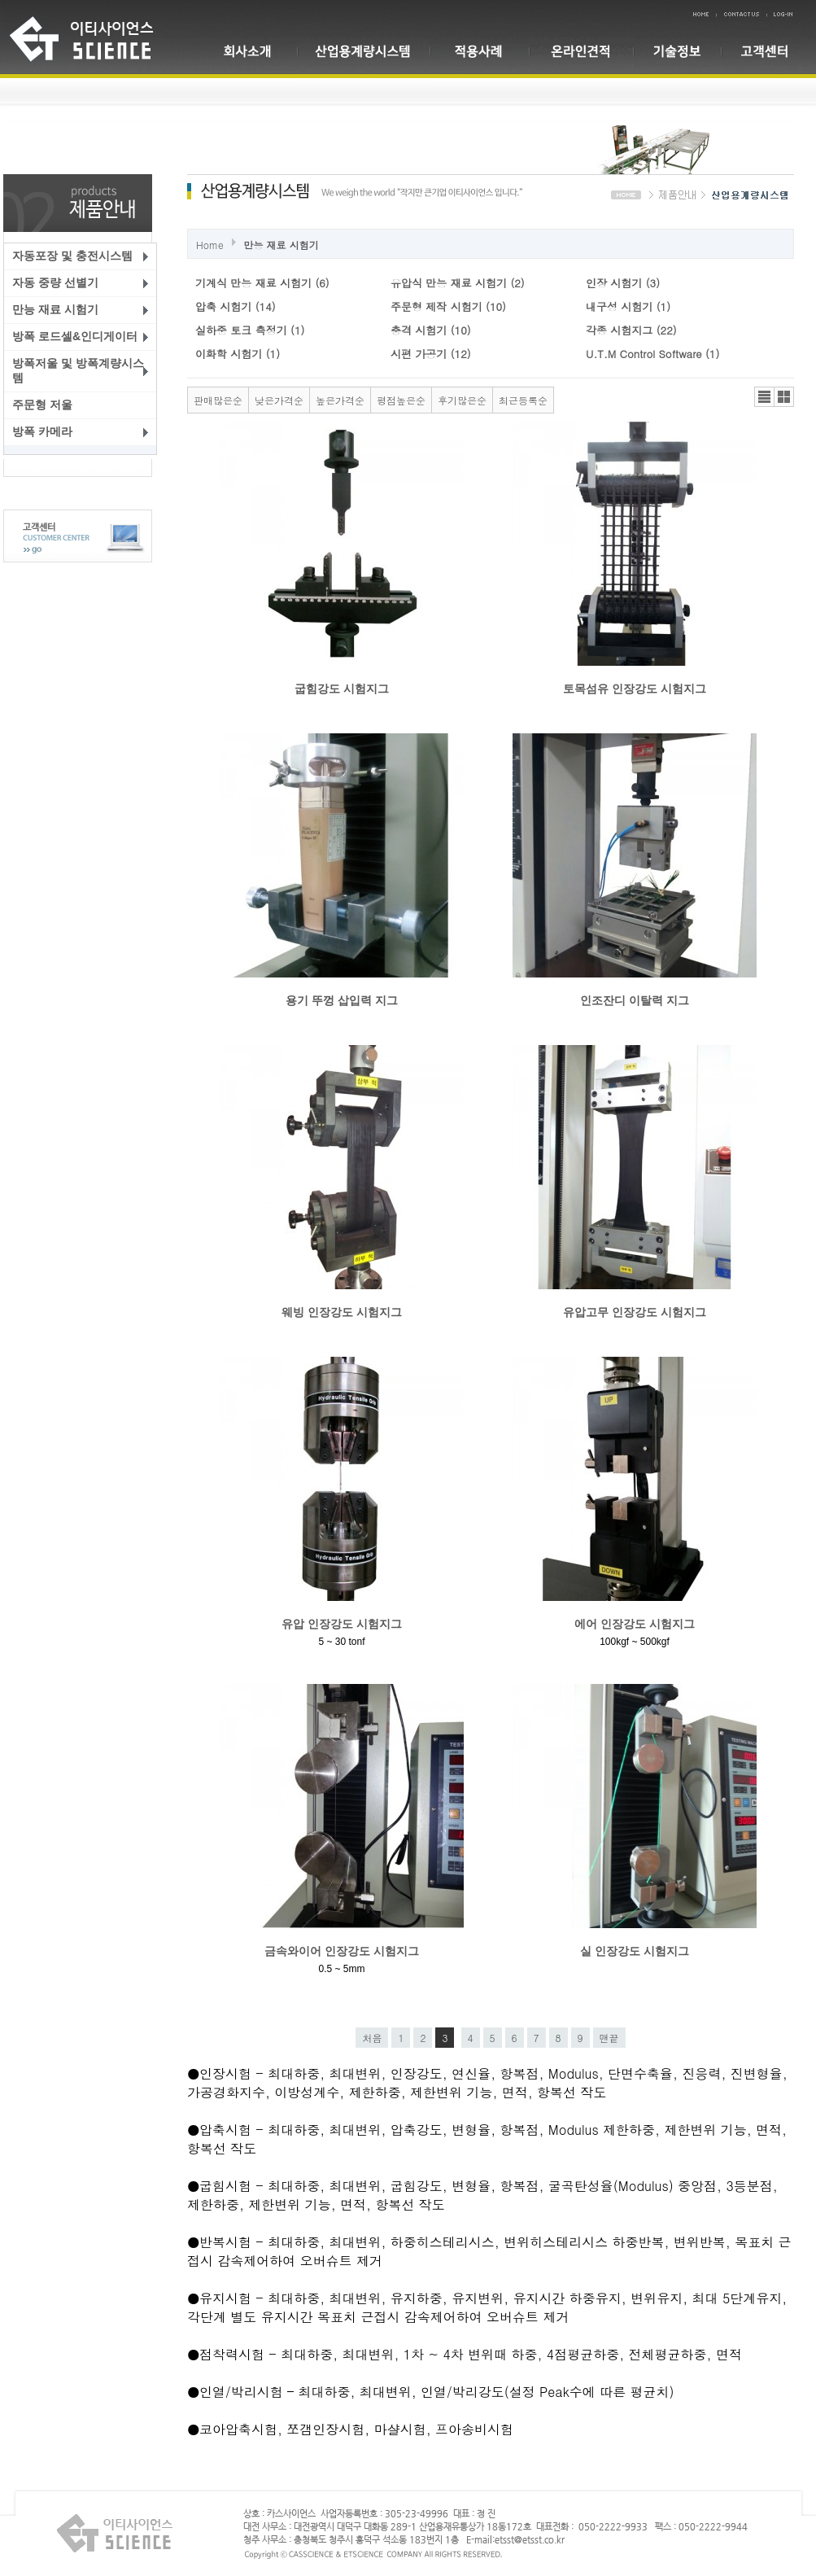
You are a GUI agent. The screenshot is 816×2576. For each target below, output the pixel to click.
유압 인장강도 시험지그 (341, 1623)
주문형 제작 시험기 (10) (448, 306)
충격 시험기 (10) (431, 330)
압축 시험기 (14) (235, 306)
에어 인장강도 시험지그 (634, 1623)
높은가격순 (340, 400)
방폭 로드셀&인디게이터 (74, 336)
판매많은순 (218, 400)
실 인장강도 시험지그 (634, 1950)
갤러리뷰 (784, 397)
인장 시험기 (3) (623, 283)
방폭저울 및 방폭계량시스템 (78, 370)
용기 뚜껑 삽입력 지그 (342, 1000)
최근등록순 (523, 400)
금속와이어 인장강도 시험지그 (341, 1950)
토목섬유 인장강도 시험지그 (634, 688)
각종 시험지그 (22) (631, 330)
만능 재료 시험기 (55, 309)
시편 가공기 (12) (431, 353)
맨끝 (609, 2038)
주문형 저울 (42, 404)
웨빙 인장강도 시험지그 (341, 1312)
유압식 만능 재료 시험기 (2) (458, 283)
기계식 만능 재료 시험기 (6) (262, 283)
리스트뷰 (764, 397)
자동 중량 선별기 (55, 282)
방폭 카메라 (42, 431)
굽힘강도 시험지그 (342, 688)
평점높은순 (401, 400)
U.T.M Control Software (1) (652, 353)
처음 (372, 2038)
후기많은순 (462, 400)
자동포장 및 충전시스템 (72, 255)
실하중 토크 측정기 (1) (249, 330)
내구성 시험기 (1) (628, 306)
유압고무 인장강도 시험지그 (634, 1312)
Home (210, 244)
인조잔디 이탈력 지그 (634, 1000)
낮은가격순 (279, 400)
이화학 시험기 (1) (237, 353)
